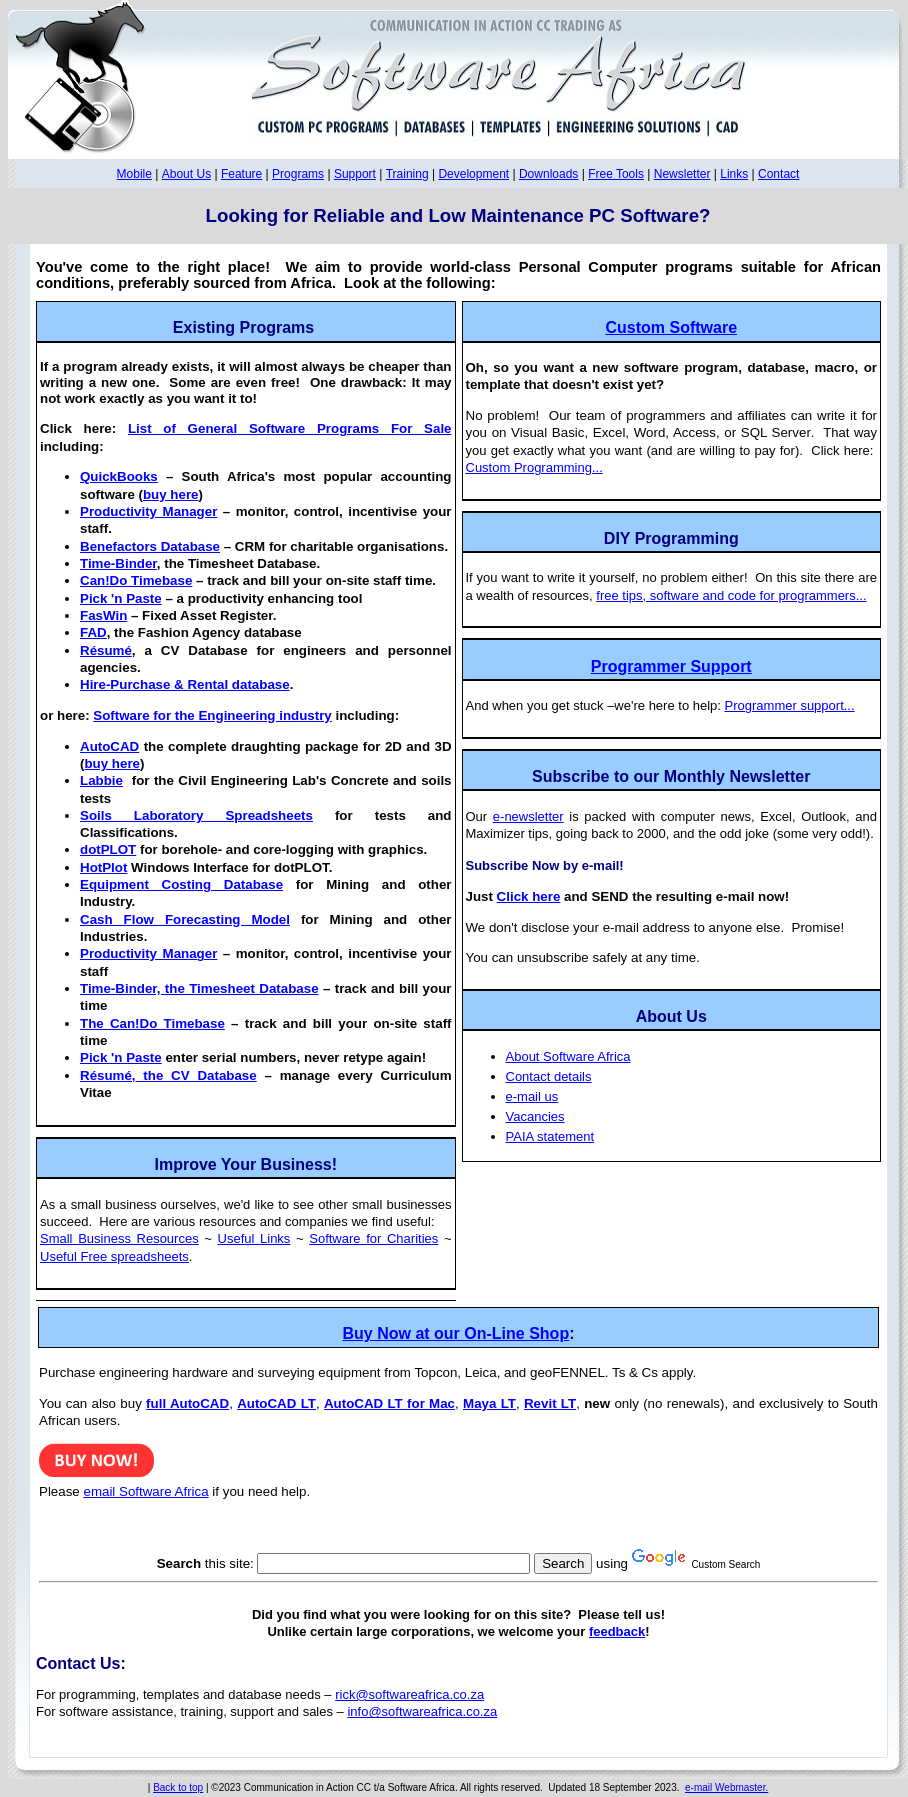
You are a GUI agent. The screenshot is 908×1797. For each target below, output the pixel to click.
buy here (171, 494)
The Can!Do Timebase (152, 1023)
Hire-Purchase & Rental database (185, 684)
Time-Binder (118, 563)
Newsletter (682, 174)
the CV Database (168, 1075)
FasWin (103, 615)
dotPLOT (108, 849)
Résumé (106, 650)
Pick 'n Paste (121, 598)
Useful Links (254, 1238)
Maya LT (489, 1403)
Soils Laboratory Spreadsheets (196, 815)
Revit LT (550, 1403)
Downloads (548, 174)
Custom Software (671, 327)
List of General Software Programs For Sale (290, 428)
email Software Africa (145, 1491)
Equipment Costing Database (181, 884)
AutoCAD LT (276, 1403)
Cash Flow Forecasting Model (185, 919)
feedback (617, 1631)
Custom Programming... (534, 467)
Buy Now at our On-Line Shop (456, 1333)
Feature (241, 174)
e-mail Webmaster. (726, 1787)
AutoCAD (109, 746)
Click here (529, 896)
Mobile (134, 174)
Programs (298, 174)
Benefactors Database (150, 546)
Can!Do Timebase (136, 580)
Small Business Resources (119, 1238)
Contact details (549, 1076)
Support (355, 174)
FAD (93, 632)
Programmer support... (790, 705)
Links (734, 174)
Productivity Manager (148, 511)
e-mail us (532, 1096)
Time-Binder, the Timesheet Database (199, 988)
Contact (778, 174)
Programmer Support (671, 666)
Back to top (178, 1787)
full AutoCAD (187, 1403)
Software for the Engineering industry (212, 715)
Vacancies (535, 1116)
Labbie (101, 780)
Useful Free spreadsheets (114, 1256)
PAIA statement (550, 1136)
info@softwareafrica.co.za (422, 1711)
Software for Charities (373, 1238)
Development (473, 174)
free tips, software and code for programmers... (731, 595)
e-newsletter (528, 816)
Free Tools (616, 174)
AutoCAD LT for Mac (389, 1403)
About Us (186, 174)
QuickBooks (119, 476)
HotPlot (103, 867)
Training (407, 174)
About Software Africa (568, 1056)
